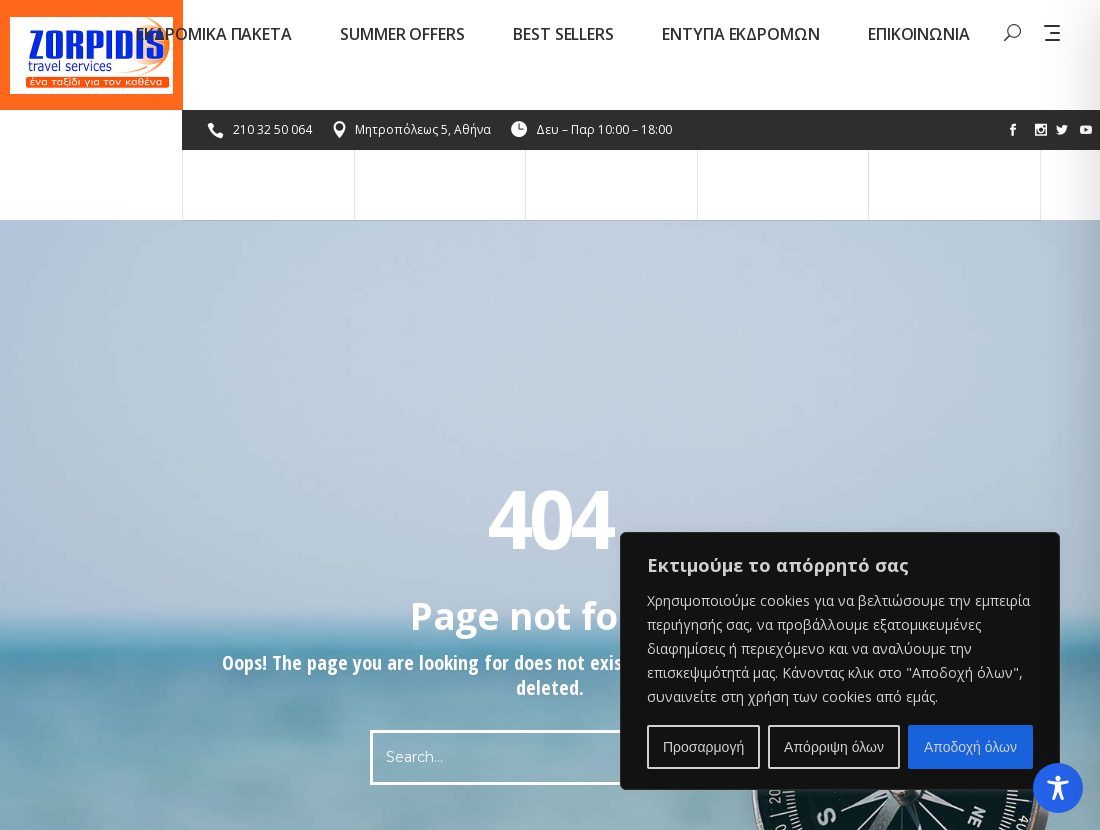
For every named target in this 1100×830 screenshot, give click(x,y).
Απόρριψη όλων (834, 747)
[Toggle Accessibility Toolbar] (1058, 788)
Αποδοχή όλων (970, 747)
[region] (840, 661)
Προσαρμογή (703, 747)
